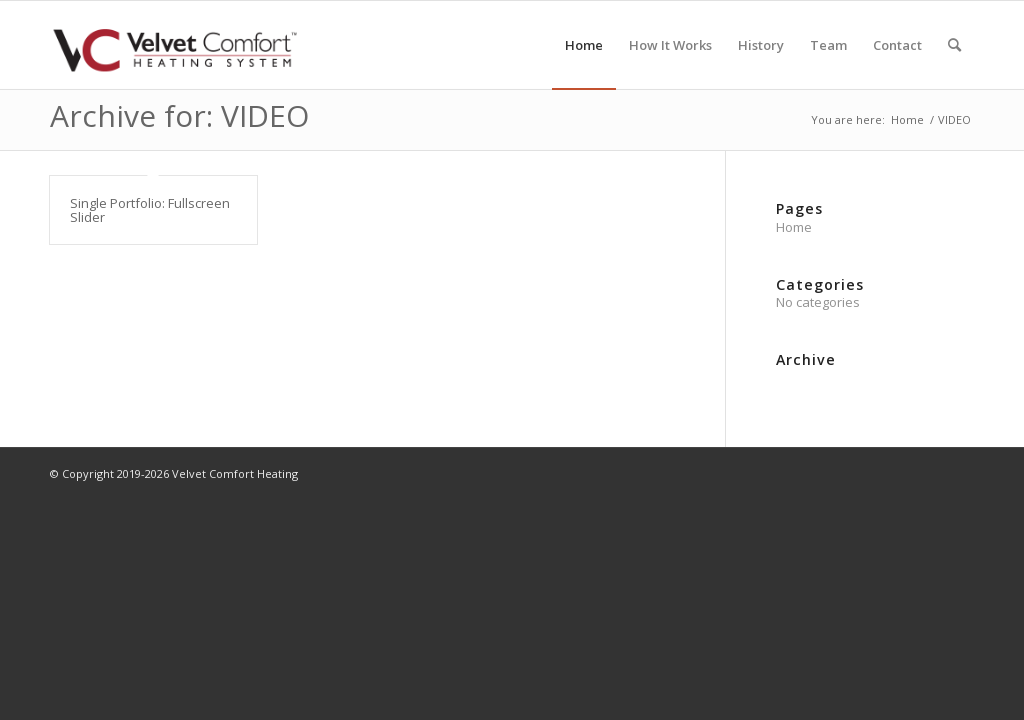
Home (794, 227)
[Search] (954, 45)
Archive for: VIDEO (179, 115)
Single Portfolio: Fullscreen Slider (150, 210)
